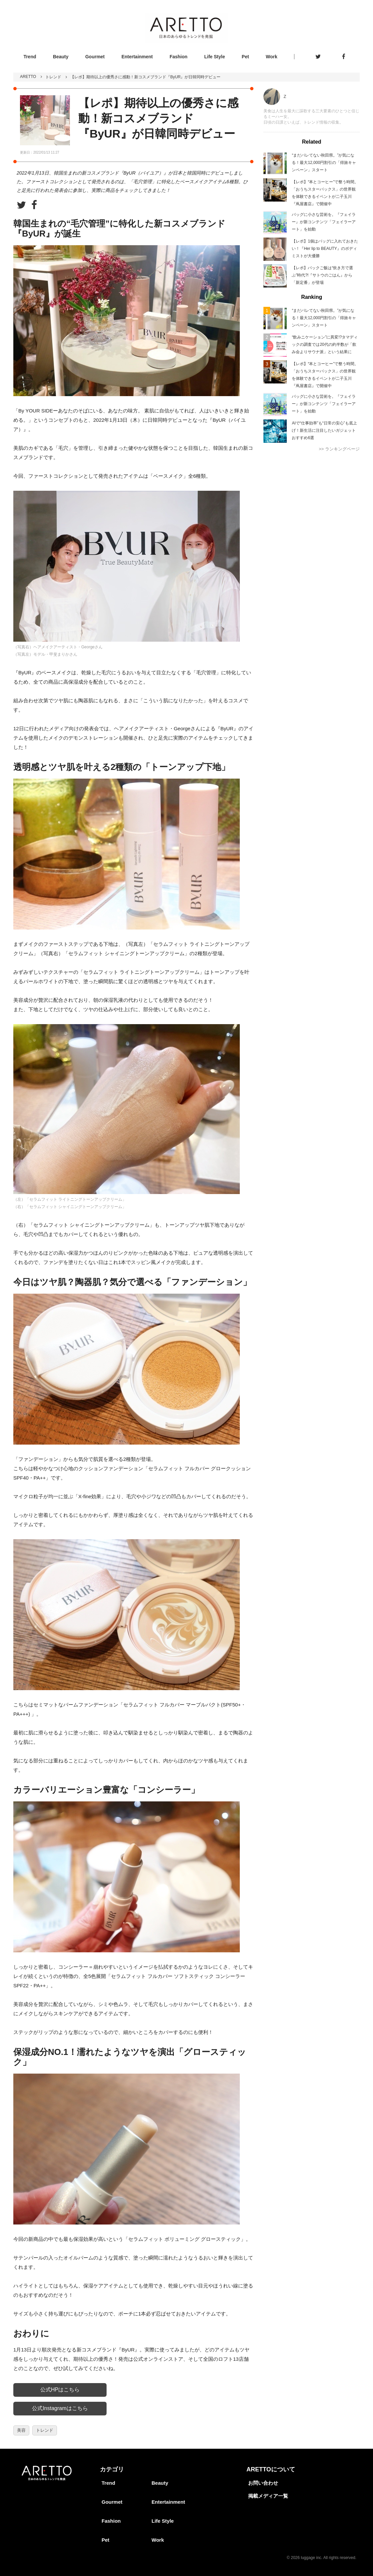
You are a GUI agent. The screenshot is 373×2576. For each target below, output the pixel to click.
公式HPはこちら (60, 2389)
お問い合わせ (263, 2483)
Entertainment (137, 56)
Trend (29, 56)
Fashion (178, 56)
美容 (21, 2430)
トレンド (53, 77)
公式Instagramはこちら (60, 2408)
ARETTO (28, 76)
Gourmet (95, 56)
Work (271, 56)
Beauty (61, 56)
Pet (245, 56)
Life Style (214, 56)
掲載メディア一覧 (268, 2496)
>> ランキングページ (339, 448)
